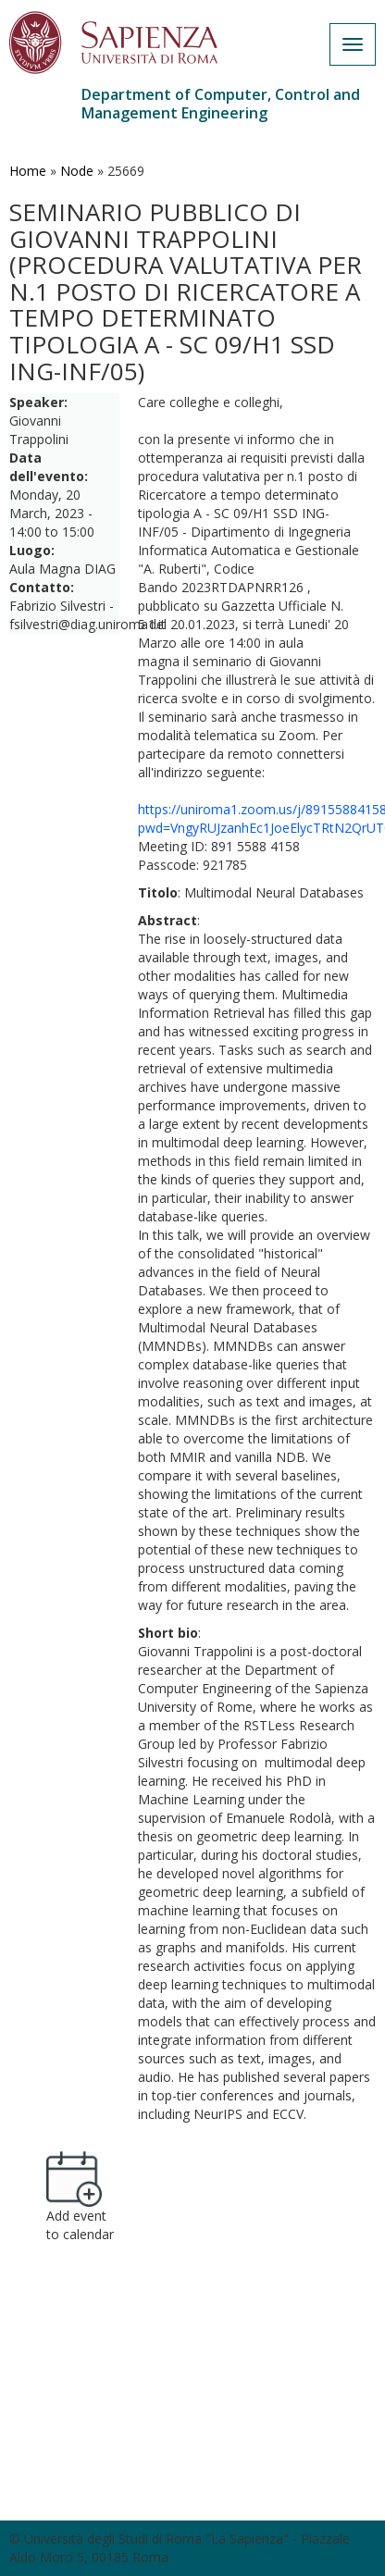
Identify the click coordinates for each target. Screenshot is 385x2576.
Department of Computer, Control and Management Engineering (220, 103)
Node (76, 171)
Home (27, 171)
